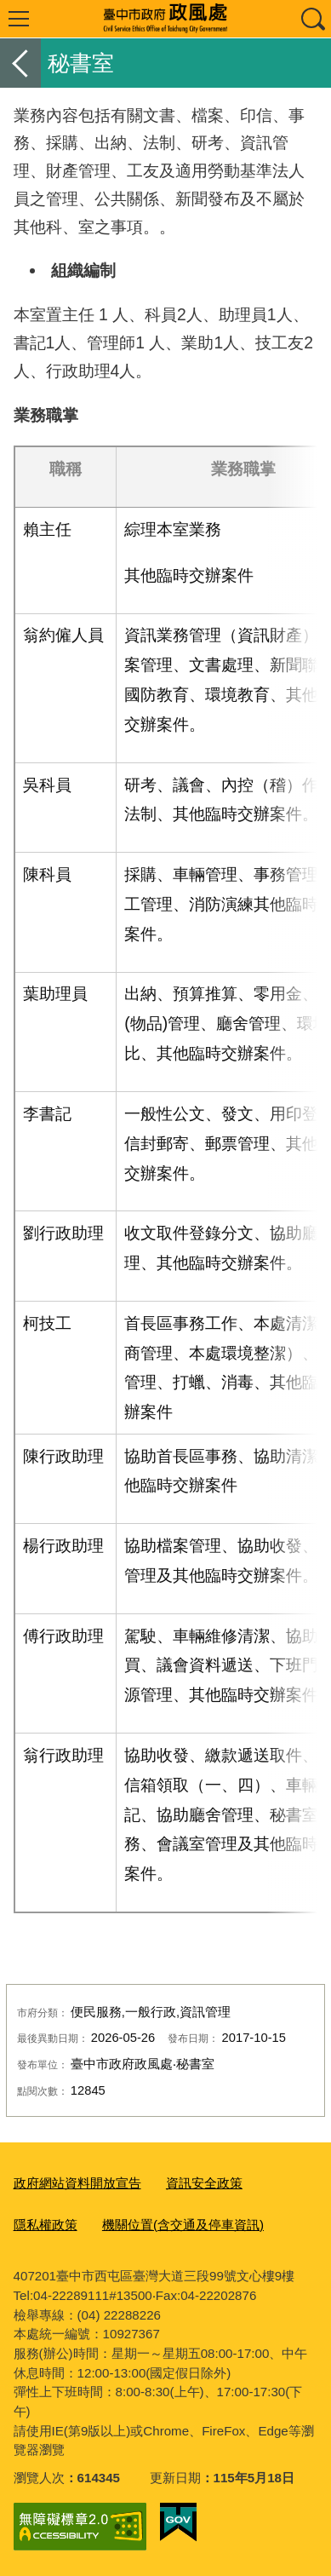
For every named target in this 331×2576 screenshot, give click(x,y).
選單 (18, 18)
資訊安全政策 (204, 2183)
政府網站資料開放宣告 (77, 2183)
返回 (20, 63)
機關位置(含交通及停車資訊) (183, 2224)
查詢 (312, 18)
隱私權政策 (45, 2224)
